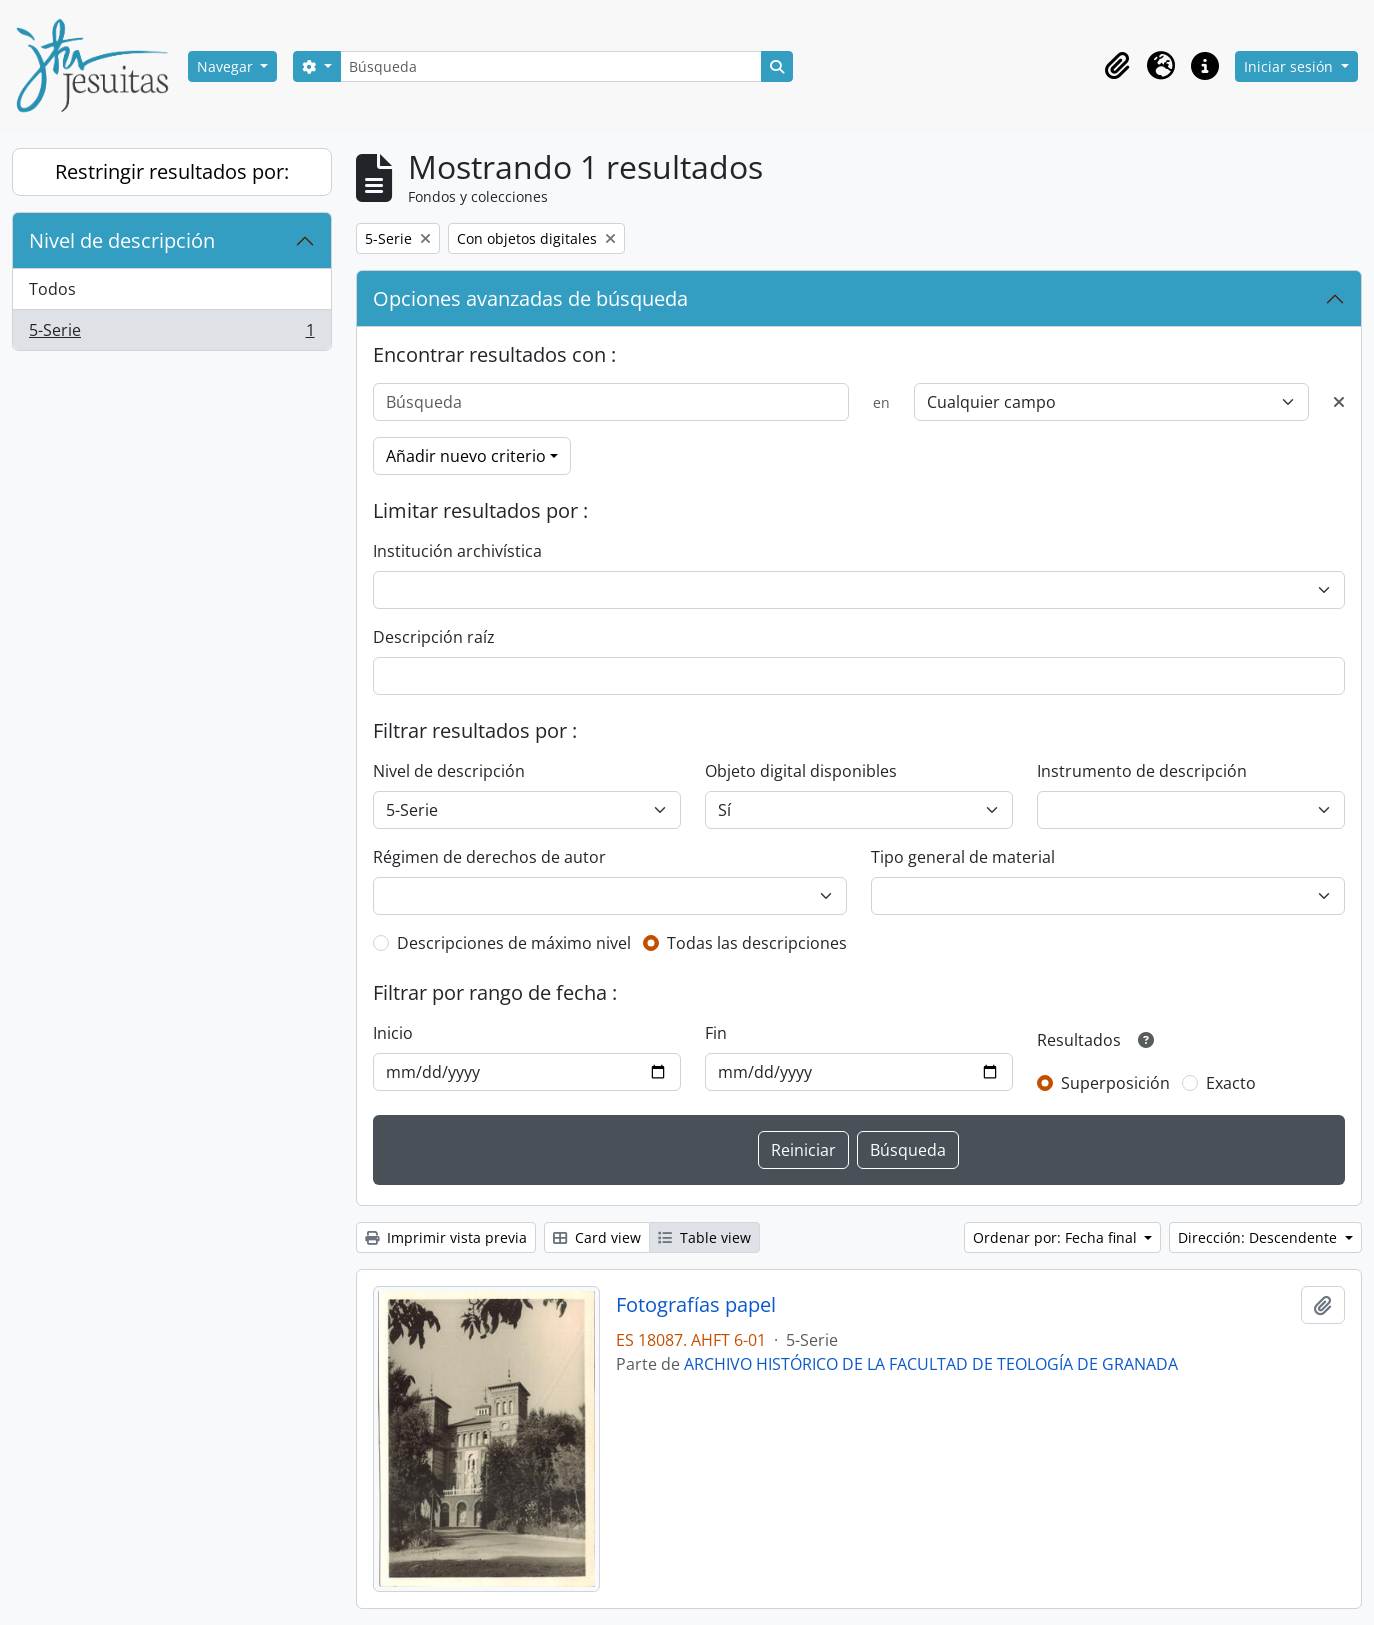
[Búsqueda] (551, 66)
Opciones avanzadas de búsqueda (530, 298)
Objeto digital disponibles (801, 771)
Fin (716, 1033)
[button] (1117, 66)
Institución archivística (457, 551)
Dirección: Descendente (1259, 1237)
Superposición (1115, 1083)
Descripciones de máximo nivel (514, 943)
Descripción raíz (434, 637)
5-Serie (171, 334)
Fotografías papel (696, 1305)
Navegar (227, 66)
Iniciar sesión (1290, 66)
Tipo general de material (963, 857)
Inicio (393, 1033)
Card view (597, 1237)
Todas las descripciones (757, 943)
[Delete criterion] (1339, 402)
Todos (52, 289)
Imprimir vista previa (446, 1237)
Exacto (1231, 1083)
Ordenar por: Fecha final (1057, 1237)
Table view (704, 1237)
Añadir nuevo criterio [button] (466, 456)
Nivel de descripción (122, 240)
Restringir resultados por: (172, 171)
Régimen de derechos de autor (489, 857)
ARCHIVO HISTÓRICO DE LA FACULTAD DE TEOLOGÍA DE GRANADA (931, 1364)
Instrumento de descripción (1142, 771)
